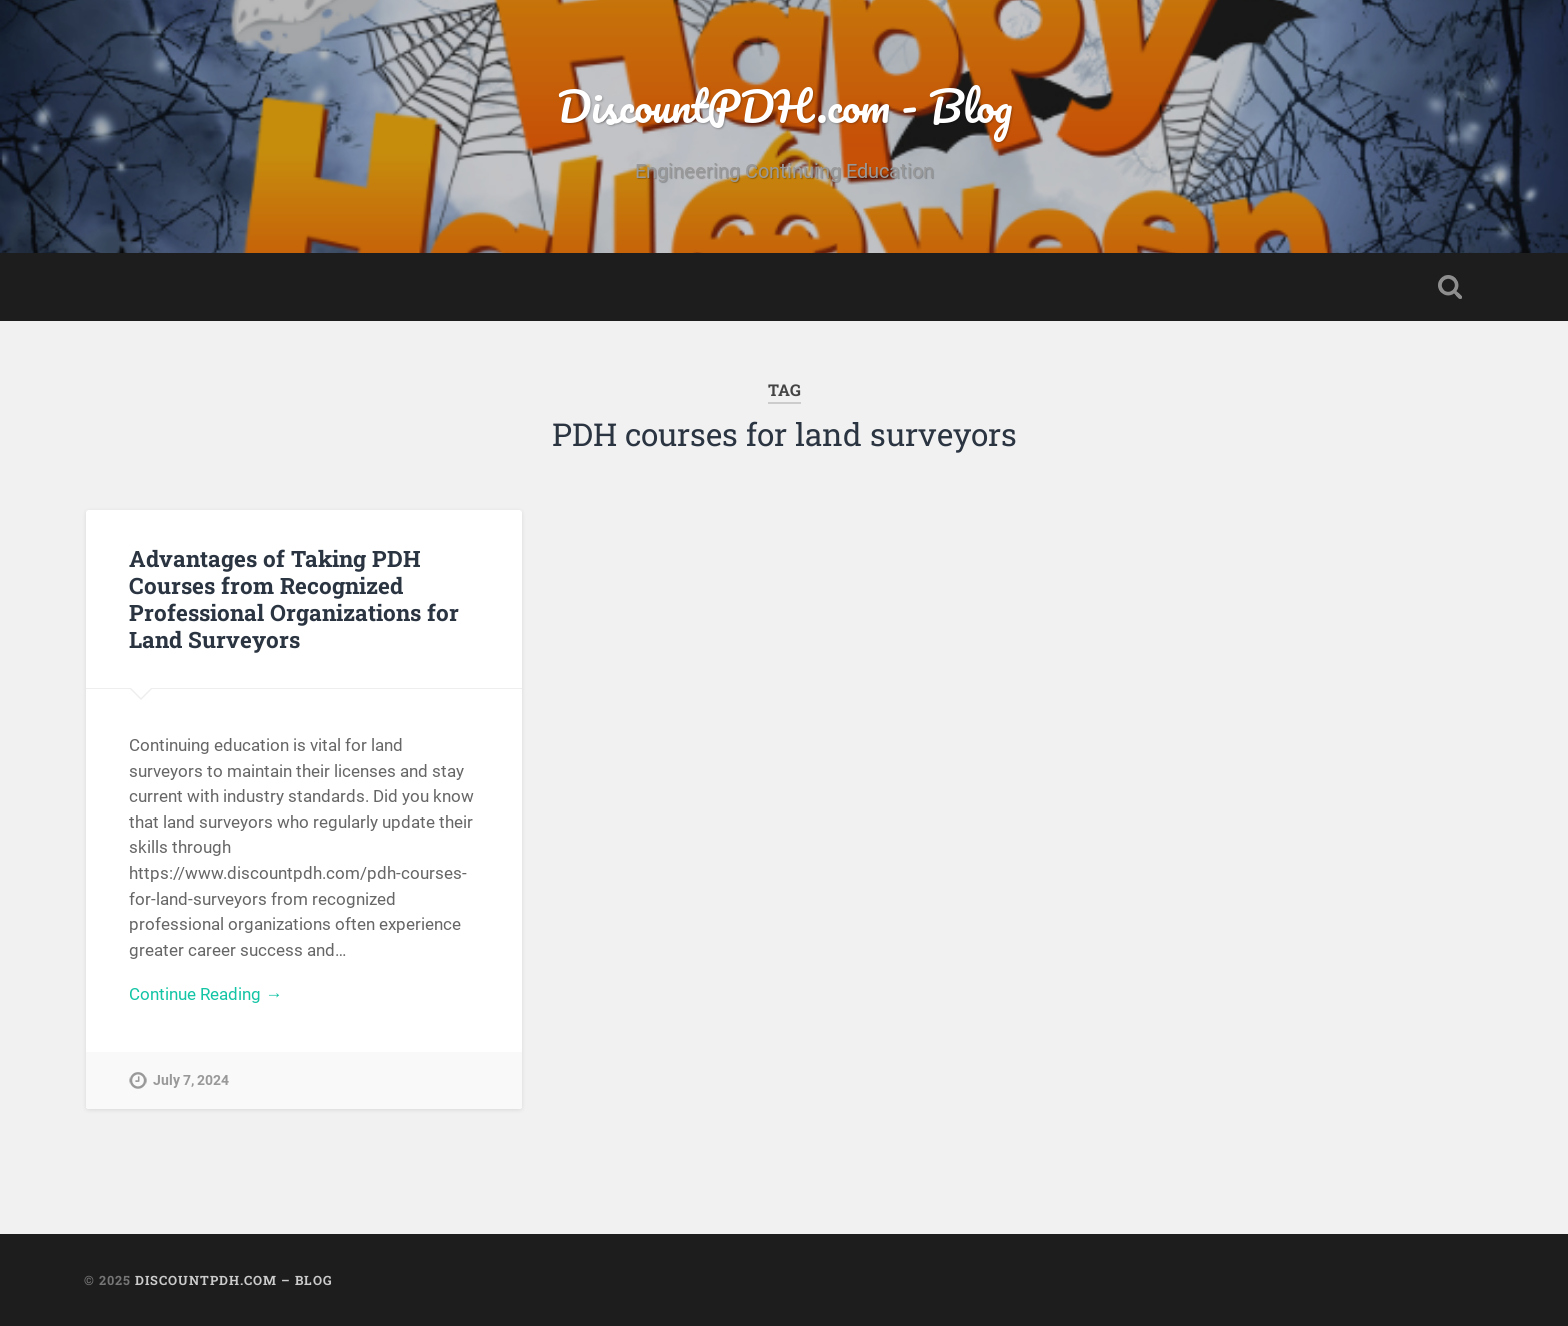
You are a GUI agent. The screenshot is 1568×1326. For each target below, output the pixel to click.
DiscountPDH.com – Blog (234, 1280)
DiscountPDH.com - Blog (784, 105)
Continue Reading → (205, 994)
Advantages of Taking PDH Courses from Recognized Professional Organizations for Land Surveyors (294, 598)
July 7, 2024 (191, 1080)
